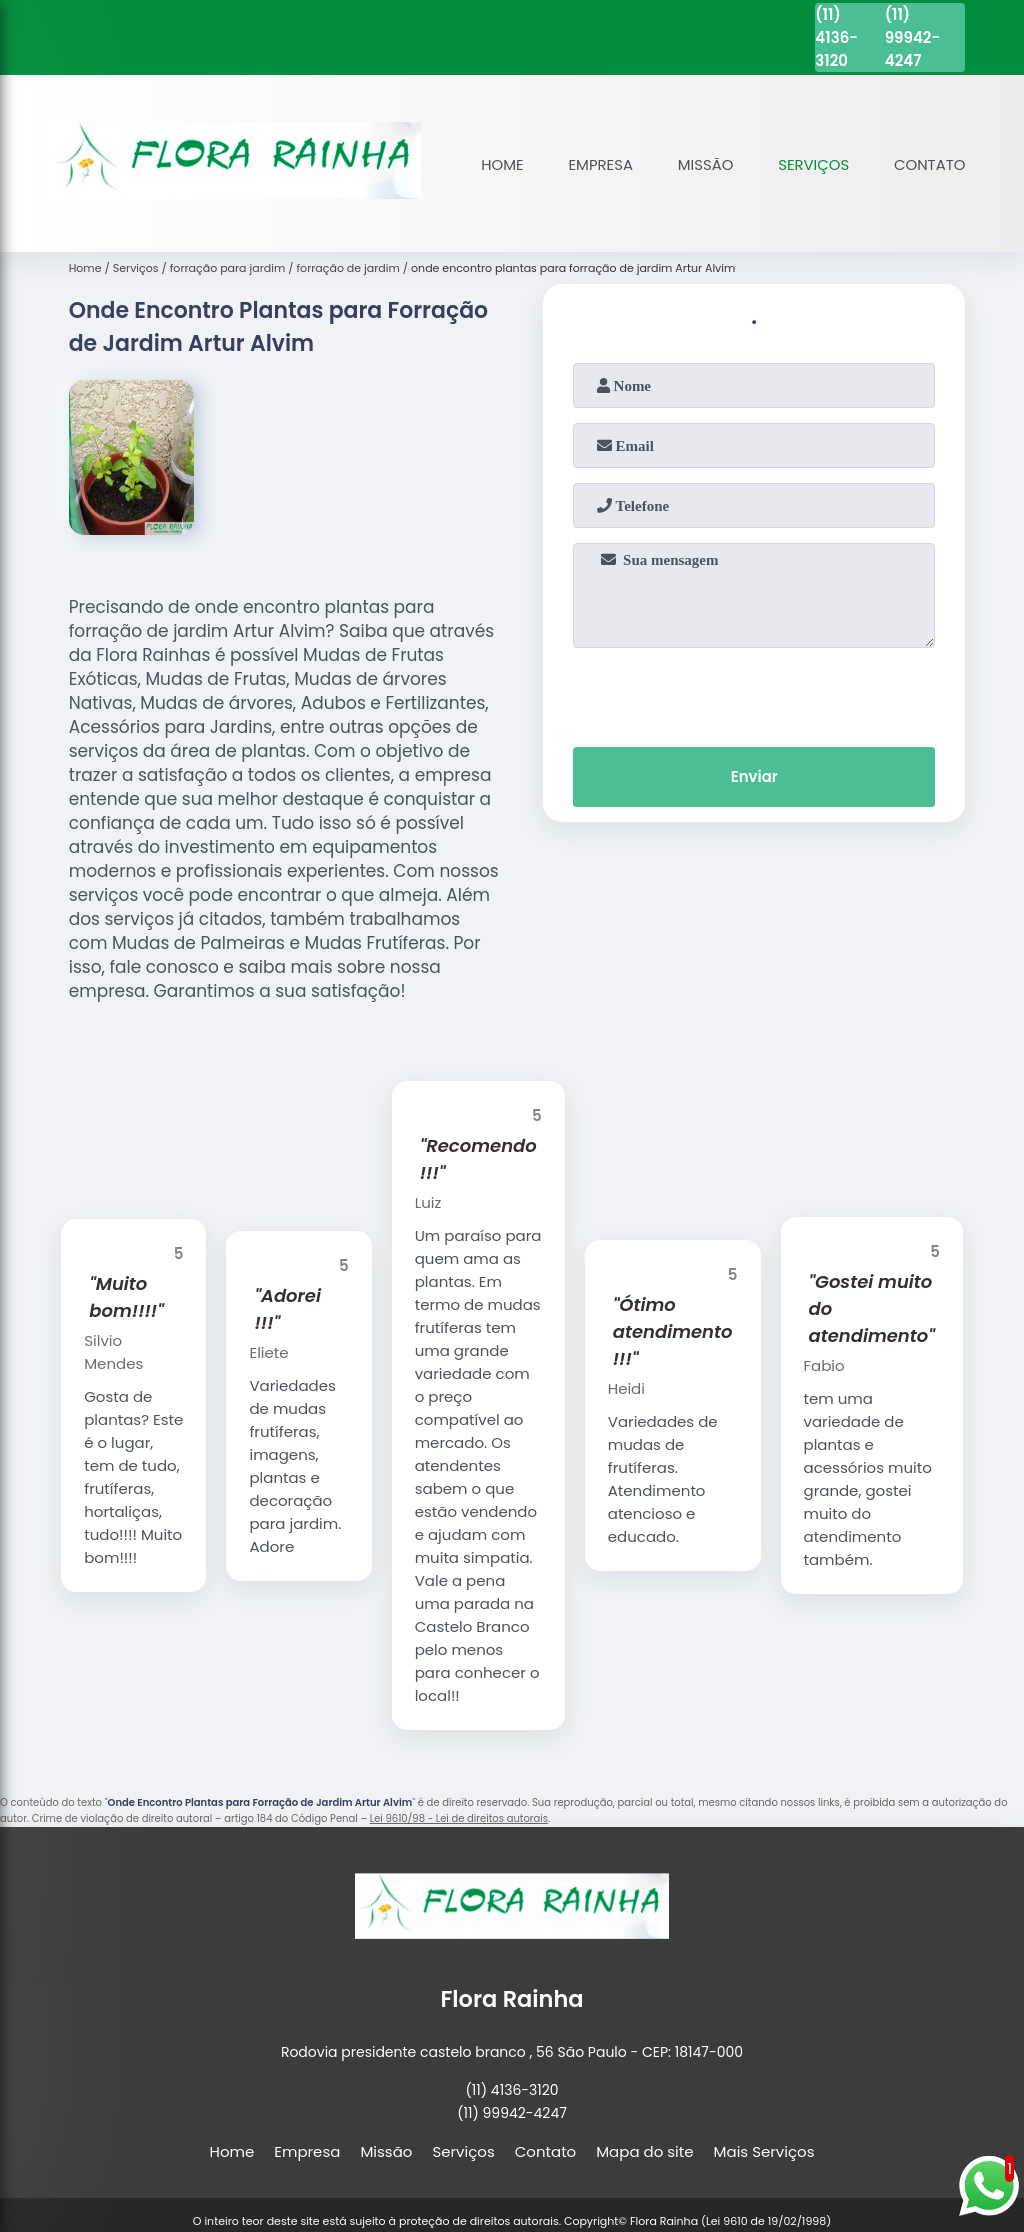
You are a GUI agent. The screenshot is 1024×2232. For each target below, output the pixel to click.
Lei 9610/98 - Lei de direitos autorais (459, 1818)
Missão (703, 164)
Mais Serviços (764, 2151)
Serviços (813, 164)
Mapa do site (644, 2151)
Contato (929, 164)
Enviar (754, 777)
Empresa (597, 164)
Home (499, 164)
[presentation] (754, 693)
